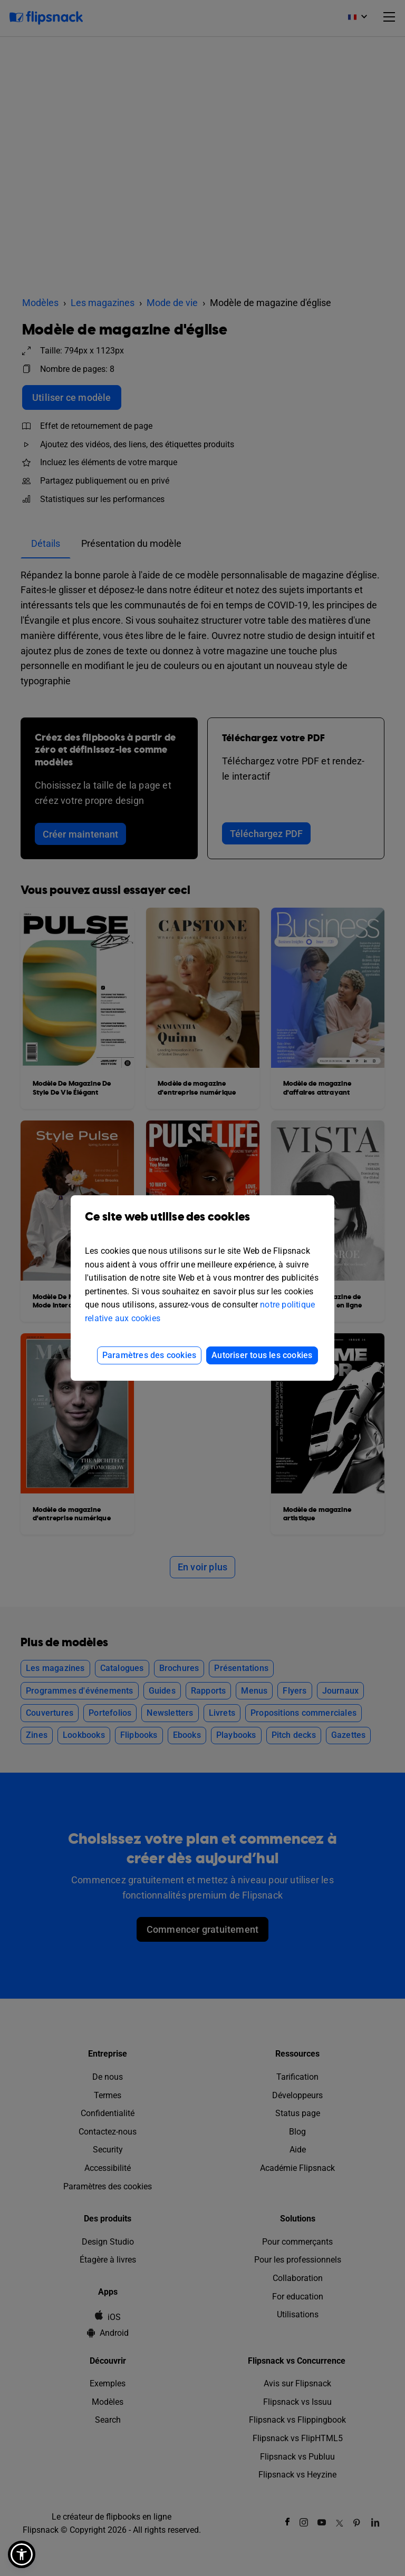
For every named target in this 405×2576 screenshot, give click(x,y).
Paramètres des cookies (149, 1355)
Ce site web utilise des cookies (202, 1225)
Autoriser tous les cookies (261, 1355)
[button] (22, 2554)
